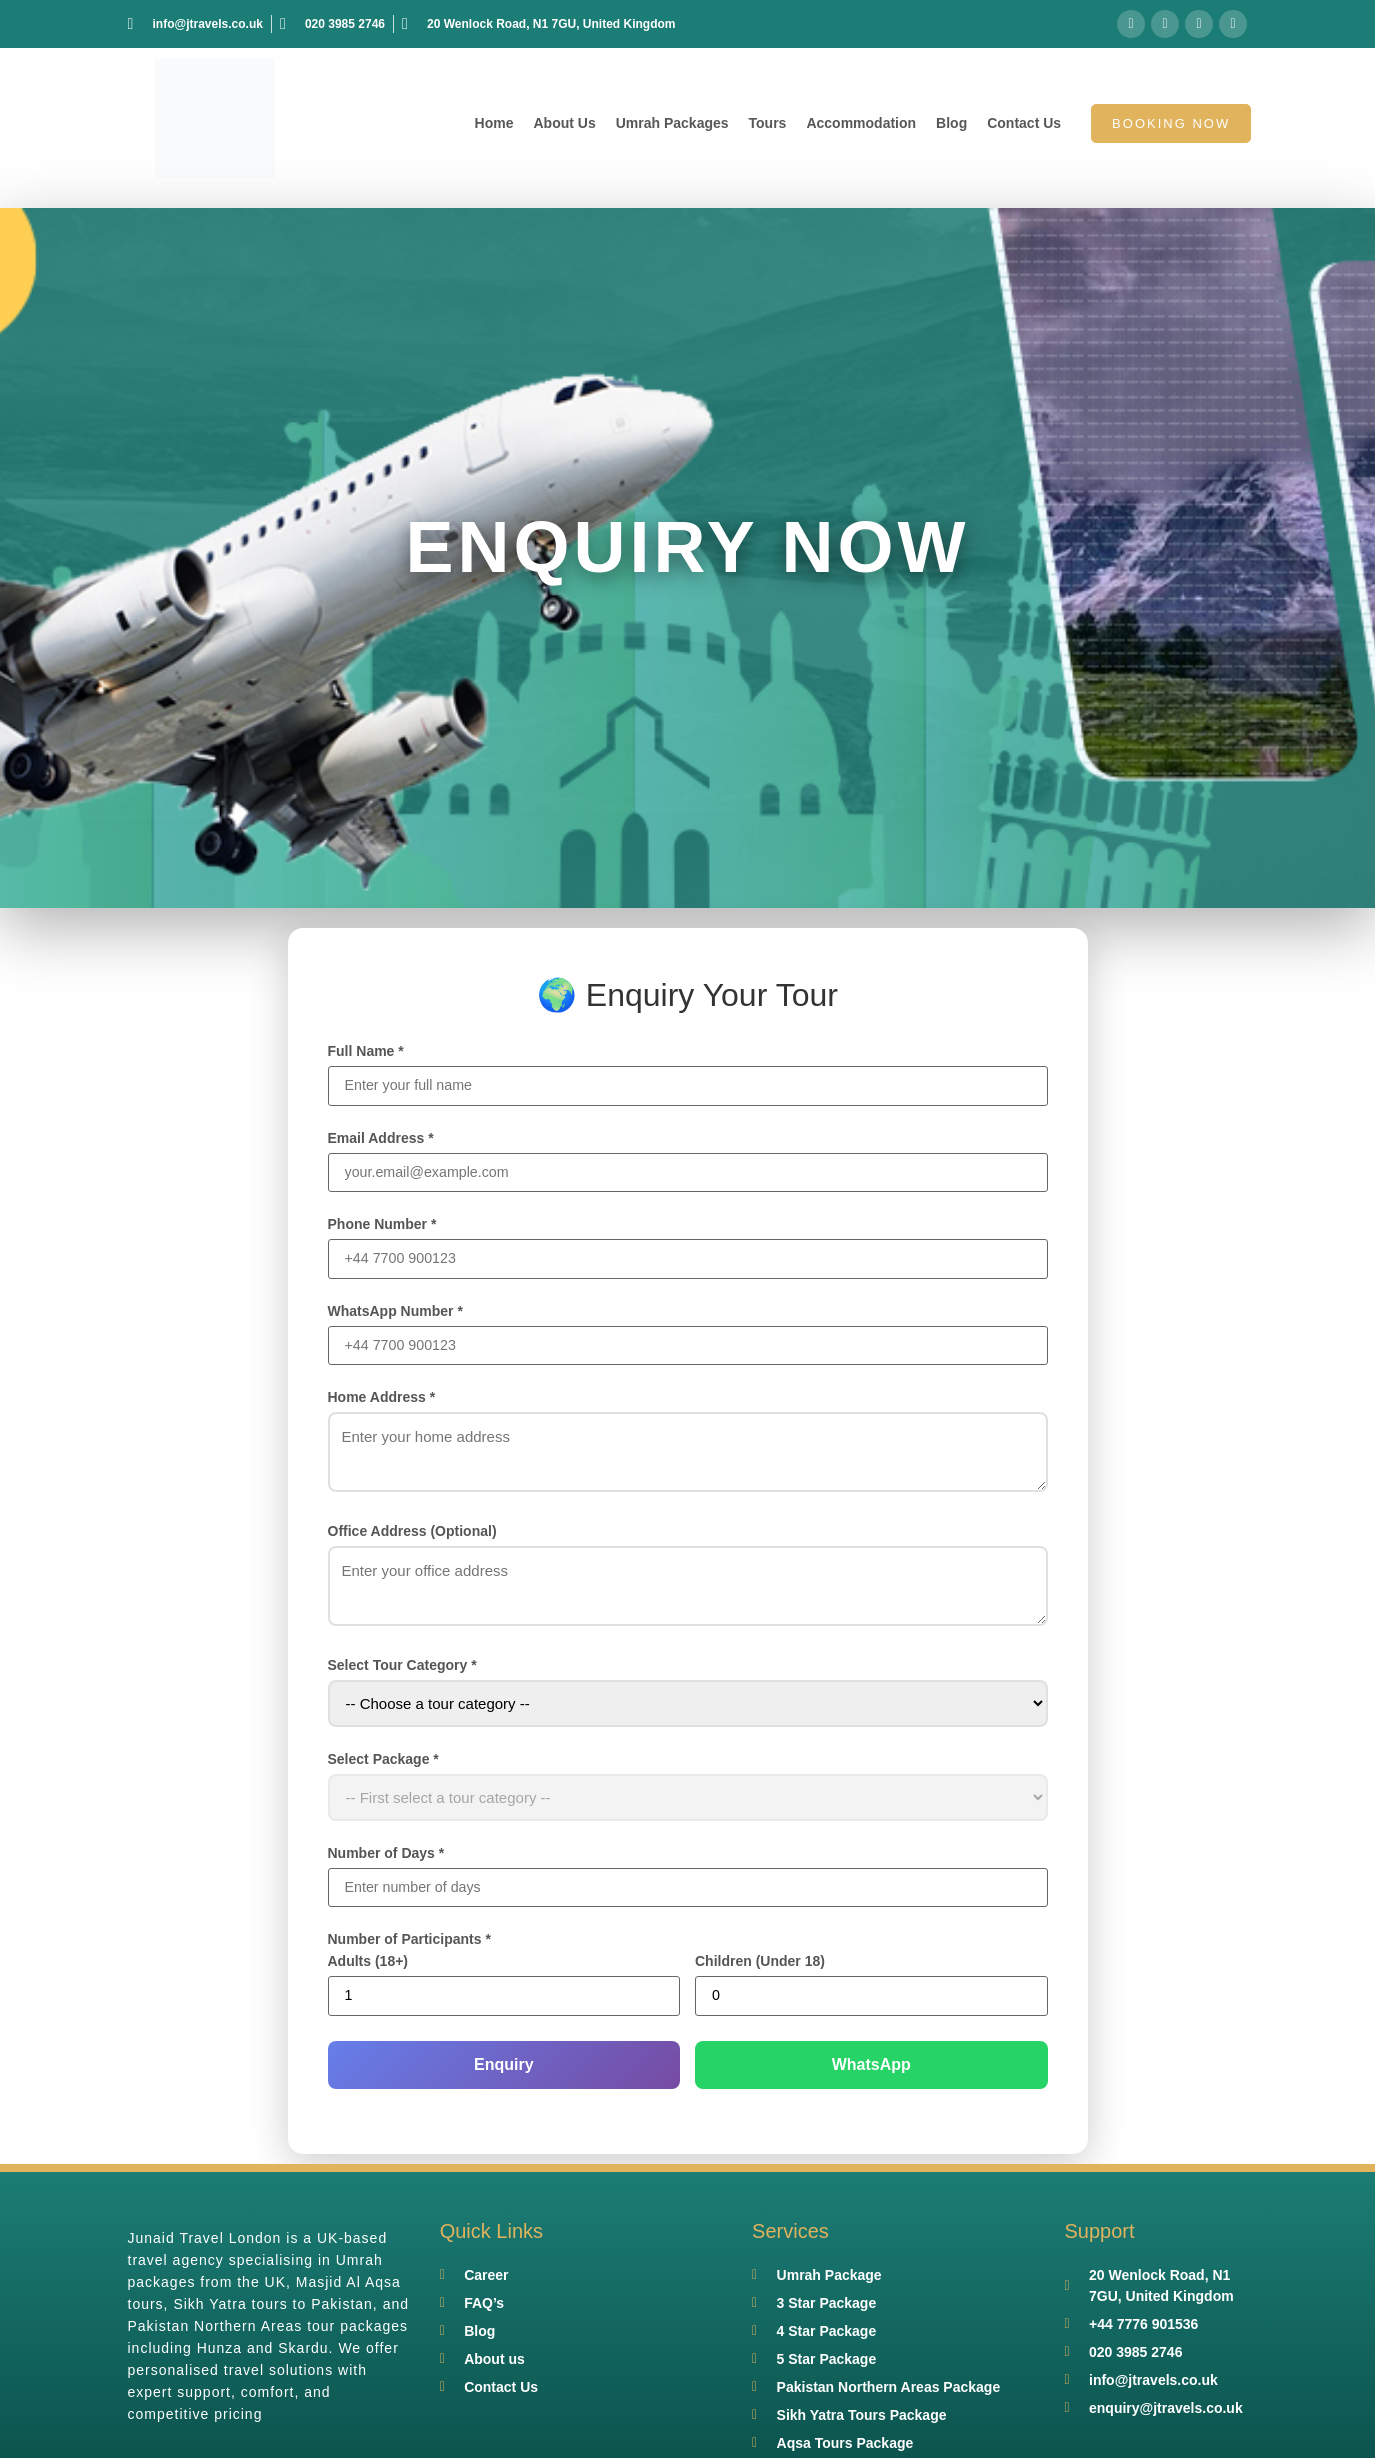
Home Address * (382, 1401)
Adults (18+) (368, 1967)
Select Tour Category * (402, 1669)
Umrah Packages (672, 123)
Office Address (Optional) (412, 1535)
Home (494, 123)
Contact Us (1024, 123)
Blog (951, 123)
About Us (564, 123)
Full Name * (366, 1051)
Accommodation (861, 123)
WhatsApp (871, 2070)
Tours (768, 123)
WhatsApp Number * (395, 1314)
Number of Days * (386, 1857)
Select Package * (383, 1763)
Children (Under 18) (760, 1967)
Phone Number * (382, 1226)
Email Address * (381, 1139)
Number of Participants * (409, 1945)
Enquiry (504, 2070)
